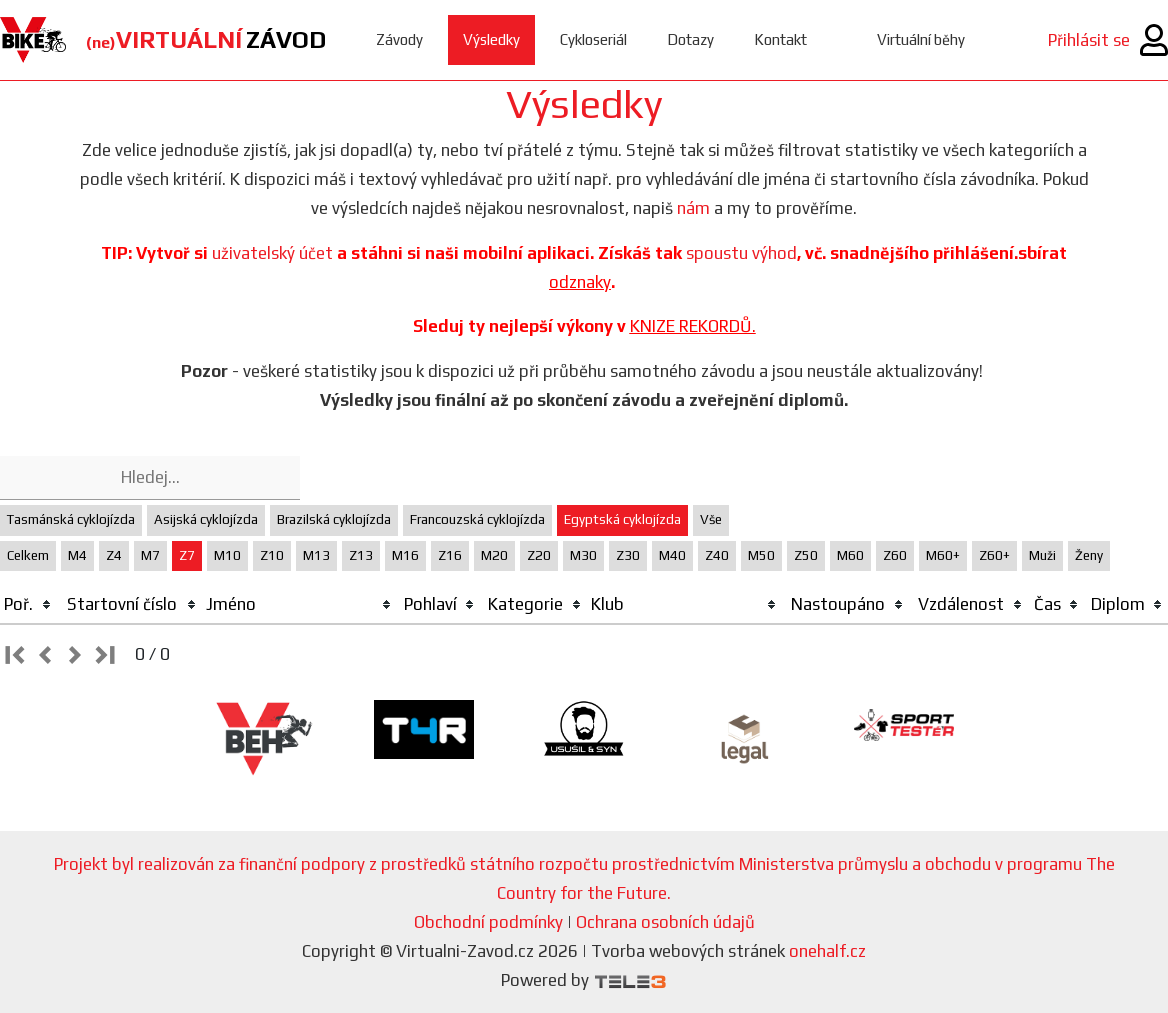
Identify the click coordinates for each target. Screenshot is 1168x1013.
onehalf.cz (827, 951)
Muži (1042, 555)
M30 (583, 555)
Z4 (114, 555)
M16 (405, 555)
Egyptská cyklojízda (622, 519)
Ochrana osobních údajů (665, 922)
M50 (761, 555)
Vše (711, 519)
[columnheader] (28, 605)
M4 (77, 555)
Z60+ (994, 555)
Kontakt (780, 39)
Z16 (450, 555)
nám (693, 208)
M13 (316, 555)
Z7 (187, 555)
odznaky (580, 282)
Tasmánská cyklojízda (71, 519)
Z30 (628, 555)
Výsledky (491, 39)
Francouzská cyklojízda (477, 519)
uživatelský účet (272, 253)
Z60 (895, 555)
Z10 (272, 555)
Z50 (806, 555)
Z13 (361, 555)
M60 (850, 555)
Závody (399, 39)
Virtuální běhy (921, 39)
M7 (150, 555)
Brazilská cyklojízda (334, 519)
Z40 (717, 555)
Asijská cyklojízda (206, 519)
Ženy (1089, 555)
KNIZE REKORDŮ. (693, 326)
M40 (672, 555)
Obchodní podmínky (488, 922)
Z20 (539, 555)
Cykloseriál (593, 39)
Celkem (28, 555)
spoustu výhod (741, 253)
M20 (494, 555)
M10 (227, 555)
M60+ (943, 555)
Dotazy (690, 39)
